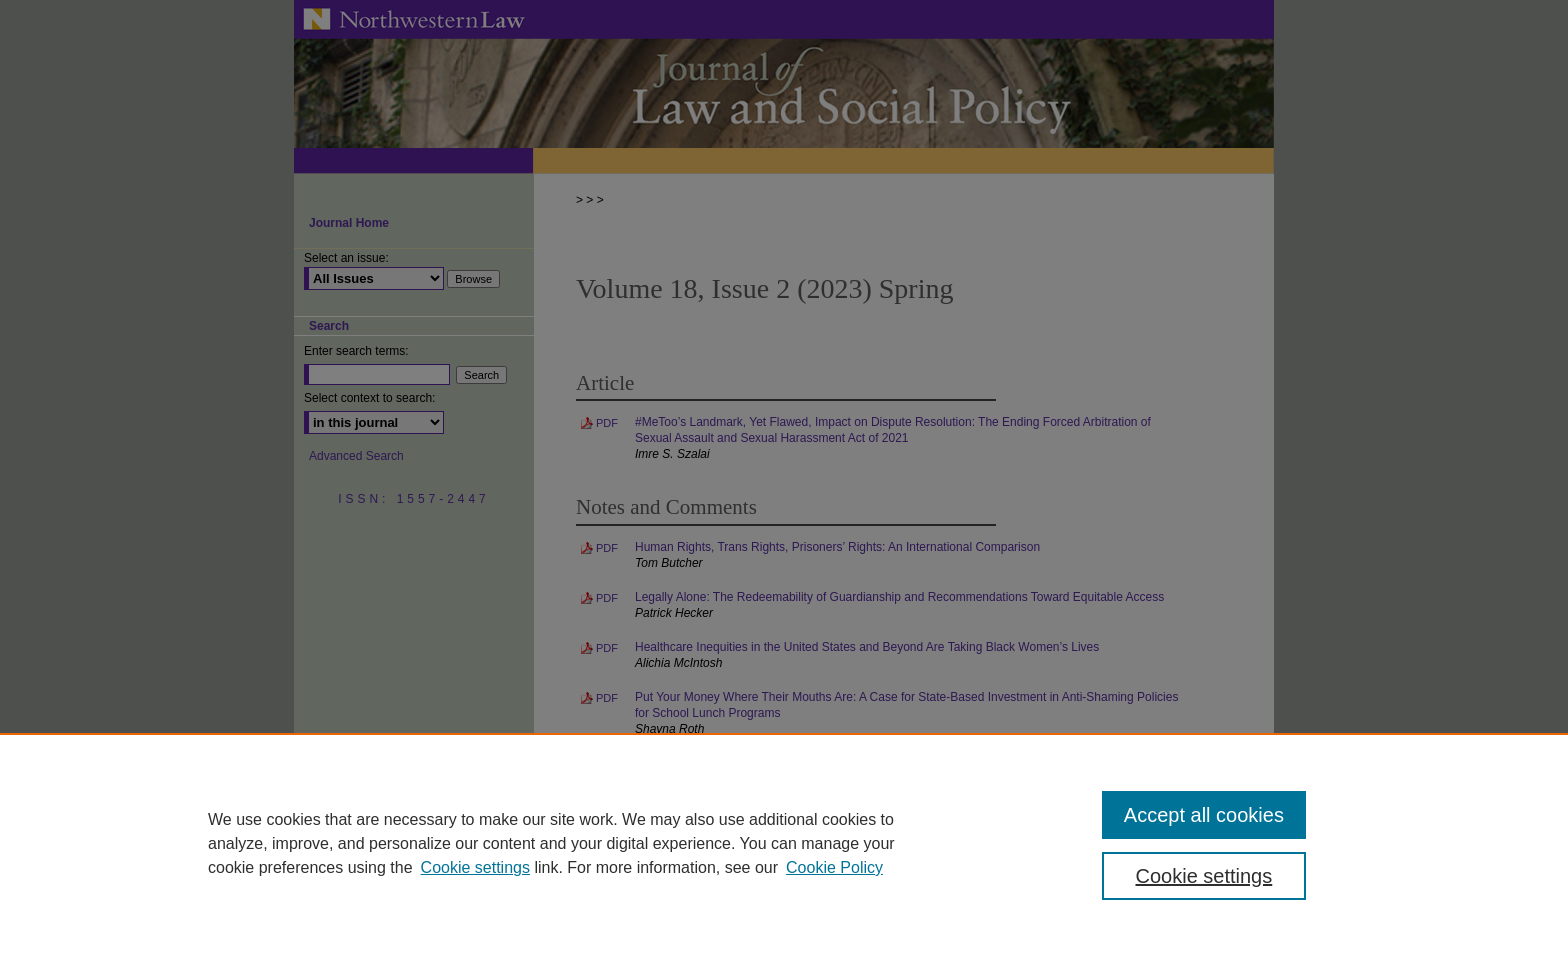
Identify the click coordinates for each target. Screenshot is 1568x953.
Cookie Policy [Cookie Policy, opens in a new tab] (834, 867)
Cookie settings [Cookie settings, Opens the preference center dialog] (1204, 876)
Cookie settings (475, 867)
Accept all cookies (1204, 815)
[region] (784, 843)
